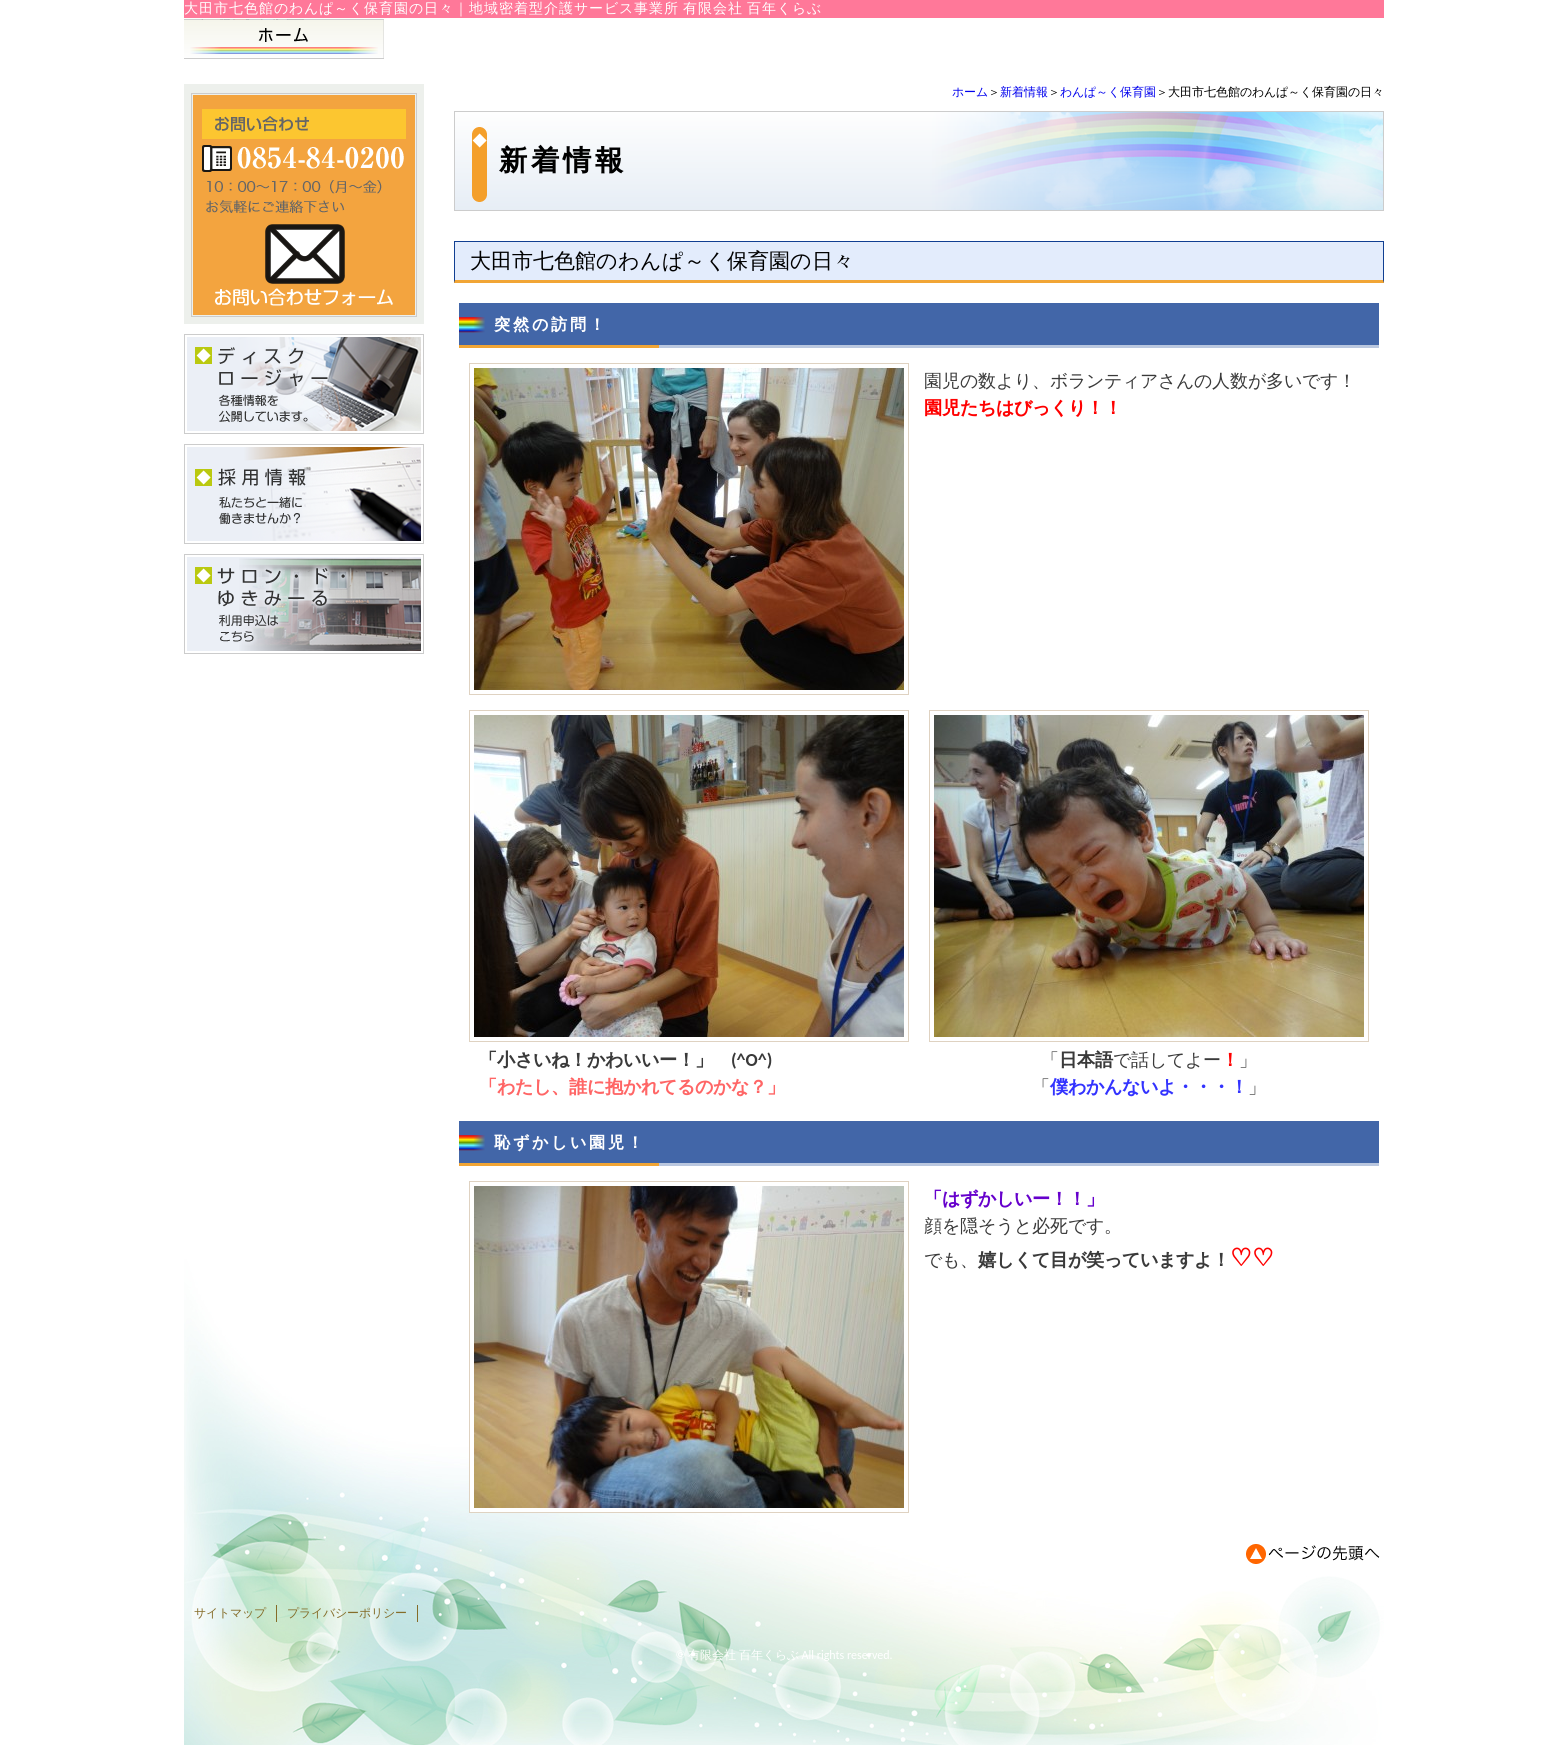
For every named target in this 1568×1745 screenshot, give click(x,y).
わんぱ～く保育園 (1108, 92)
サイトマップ (230, 1613)
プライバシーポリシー (347, 1613)
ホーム (970, 92)
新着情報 (1024, 92)
